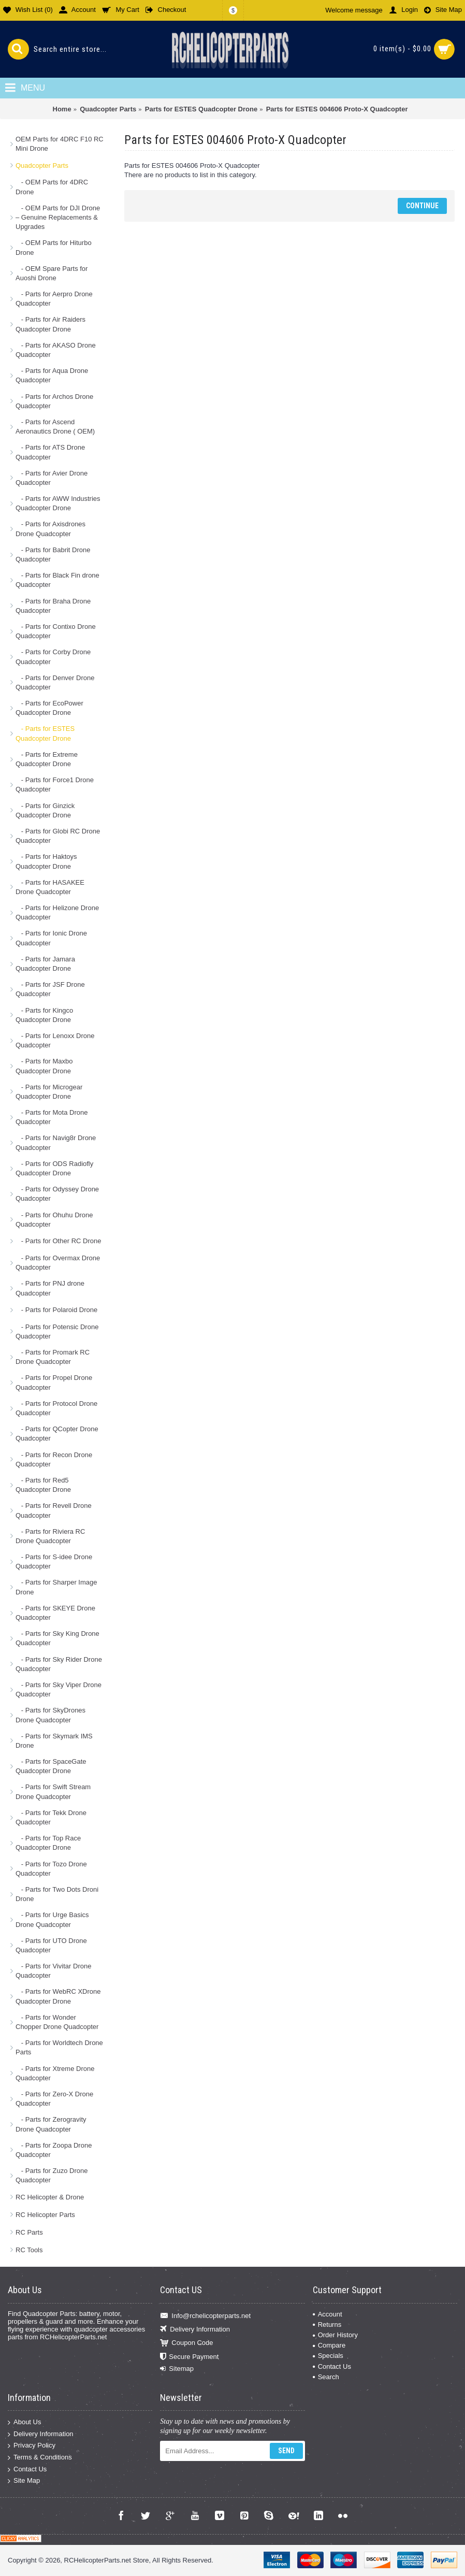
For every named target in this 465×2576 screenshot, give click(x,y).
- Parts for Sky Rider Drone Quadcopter (59, 1664)
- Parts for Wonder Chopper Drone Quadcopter (57, 2022)
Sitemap (177, 2369)
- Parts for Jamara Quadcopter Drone (45, 963)
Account (327, 2314)
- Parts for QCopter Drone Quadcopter (57, 1433)
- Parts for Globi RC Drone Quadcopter (58, 835)
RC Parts (29, 2232)
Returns (327, 2324)
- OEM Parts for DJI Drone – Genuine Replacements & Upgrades (58, 217)
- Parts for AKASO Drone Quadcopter (56, 349)
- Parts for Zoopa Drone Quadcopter (54, 2149)
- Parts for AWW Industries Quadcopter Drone (58, 503)
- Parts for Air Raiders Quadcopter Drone (50, 324)
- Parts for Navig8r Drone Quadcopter (56, 1142)
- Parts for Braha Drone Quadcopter (53, 605)
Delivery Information (195, 2329)
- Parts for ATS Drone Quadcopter (50, 451)
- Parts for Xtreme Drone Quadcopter (55, 2073)
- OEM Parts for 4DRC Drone (52, 186)
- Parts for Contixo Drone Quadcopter (56, 631)
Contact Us (332, 2366)
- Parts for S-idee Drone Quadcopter (54, 1561)
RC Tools (29, 2250)
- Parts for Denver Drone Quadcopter (55, 682)
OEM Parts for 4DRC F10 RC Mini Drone (60, 143)
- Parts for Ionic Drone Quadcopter (51, 937)
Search (326, 2377)
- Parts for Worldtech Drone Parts (59, 2047)
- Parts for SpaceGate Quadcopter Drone (51, 1766)
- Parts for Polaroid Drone (56, 1310)
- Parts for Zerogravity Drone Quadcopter (51, 2124)
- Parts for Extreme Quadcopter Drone (47, 759)
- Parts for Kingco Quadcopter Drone (44, 1015)
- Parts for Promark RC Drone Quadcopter (53, 1356)
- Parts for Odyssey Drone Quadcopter (57, 1193)
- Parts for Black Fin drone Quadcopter (57, 579)
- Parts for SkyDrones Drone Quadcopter (50, 1714)
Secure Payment (189, 2356)
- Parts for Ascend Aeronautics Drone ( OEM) (55, 426)
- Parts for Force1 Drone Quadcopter (55, 784)
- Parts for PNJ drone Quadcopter (50, 1288)
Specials (328, 2355)
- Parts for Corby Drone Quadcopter (53, 656)
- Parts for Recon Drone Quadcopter (54, 1459)
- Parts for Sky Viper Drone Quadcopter (58, 1689)
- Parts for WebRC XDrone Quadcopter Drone (58, 1996)
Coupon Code (186, 2343)
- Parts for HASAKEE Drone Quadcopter (50, 887)
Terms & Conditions (40, 2457)
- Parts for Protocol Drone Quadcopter (56, 1408)
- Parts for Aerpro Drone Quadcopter (54, 298)
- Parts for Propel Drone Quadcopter (54, 1382)
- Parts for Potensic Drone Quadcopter (57, 1331)
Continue (422, 206)
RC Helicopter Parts (45, 2215)
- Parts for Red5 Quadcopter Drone (43, 1484)
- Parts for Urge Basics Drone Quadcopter (52, 1919)
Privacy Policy (31, 2445)
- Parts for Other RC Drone (58, 1241)
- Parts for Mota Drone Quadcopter (52, 1117)
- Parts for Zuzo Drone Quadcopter (52, 2175)
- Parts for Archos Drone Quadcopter (54, 401)
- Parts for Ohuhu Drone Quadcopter (54, 1219)
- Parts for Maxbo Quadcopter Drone (44, 1065)
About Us (24, 2422)
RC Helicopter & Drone (50, 2197)
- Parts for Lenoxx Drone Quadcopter (55, 1040)
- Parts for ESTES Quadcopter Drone (45, 733)
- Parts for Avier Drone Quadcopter (52, 477)
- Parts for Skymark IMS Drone (54, 1740)
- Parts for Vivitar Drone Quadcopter (53, 1970)
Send (286, 2451)
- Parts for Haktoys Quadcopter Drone (46, 861)
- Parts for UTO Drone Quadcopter (51, 1945)
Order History (335, 2335)
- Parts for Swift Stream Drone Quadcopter (53, 1791)
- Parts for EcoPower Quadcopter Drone (49, 707)
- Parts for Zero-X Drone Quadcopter (54, 2098)
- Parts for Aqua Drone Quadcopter (52, 375)
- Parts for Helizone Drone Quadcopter (57, 912)
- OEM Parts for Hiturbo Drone (54, 247)
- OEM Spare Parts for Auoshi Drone (52, 273)
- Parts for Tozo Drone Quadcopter (51, 1868)
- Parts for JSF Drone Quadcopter (50, 989)
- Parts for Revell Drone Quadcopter (54, 1510)
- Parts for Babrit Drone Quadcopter (53, 554)
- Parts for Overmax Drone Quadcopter (58, 1262)
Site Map (24, 2481)
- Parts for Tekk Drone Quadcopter (51, 1817)
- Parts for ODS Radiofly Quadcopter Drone (54, 1168)
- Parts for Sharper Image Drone (56, 1586)
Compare (329, 2345)
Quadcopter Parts (42, 165)
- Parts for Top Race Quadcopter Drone (48, 1842)
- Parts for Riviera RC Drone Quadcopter (50, 1536)
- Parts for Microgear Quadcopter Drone (49, 1091)
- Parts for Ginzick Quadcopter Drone (45, 810)
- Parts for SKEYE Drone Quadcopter (55, 1612)
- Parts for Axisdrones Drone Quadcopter (50, 528)
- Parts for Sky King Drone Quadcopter (57, 1638)
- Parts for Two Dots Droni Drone (57, 1894)
